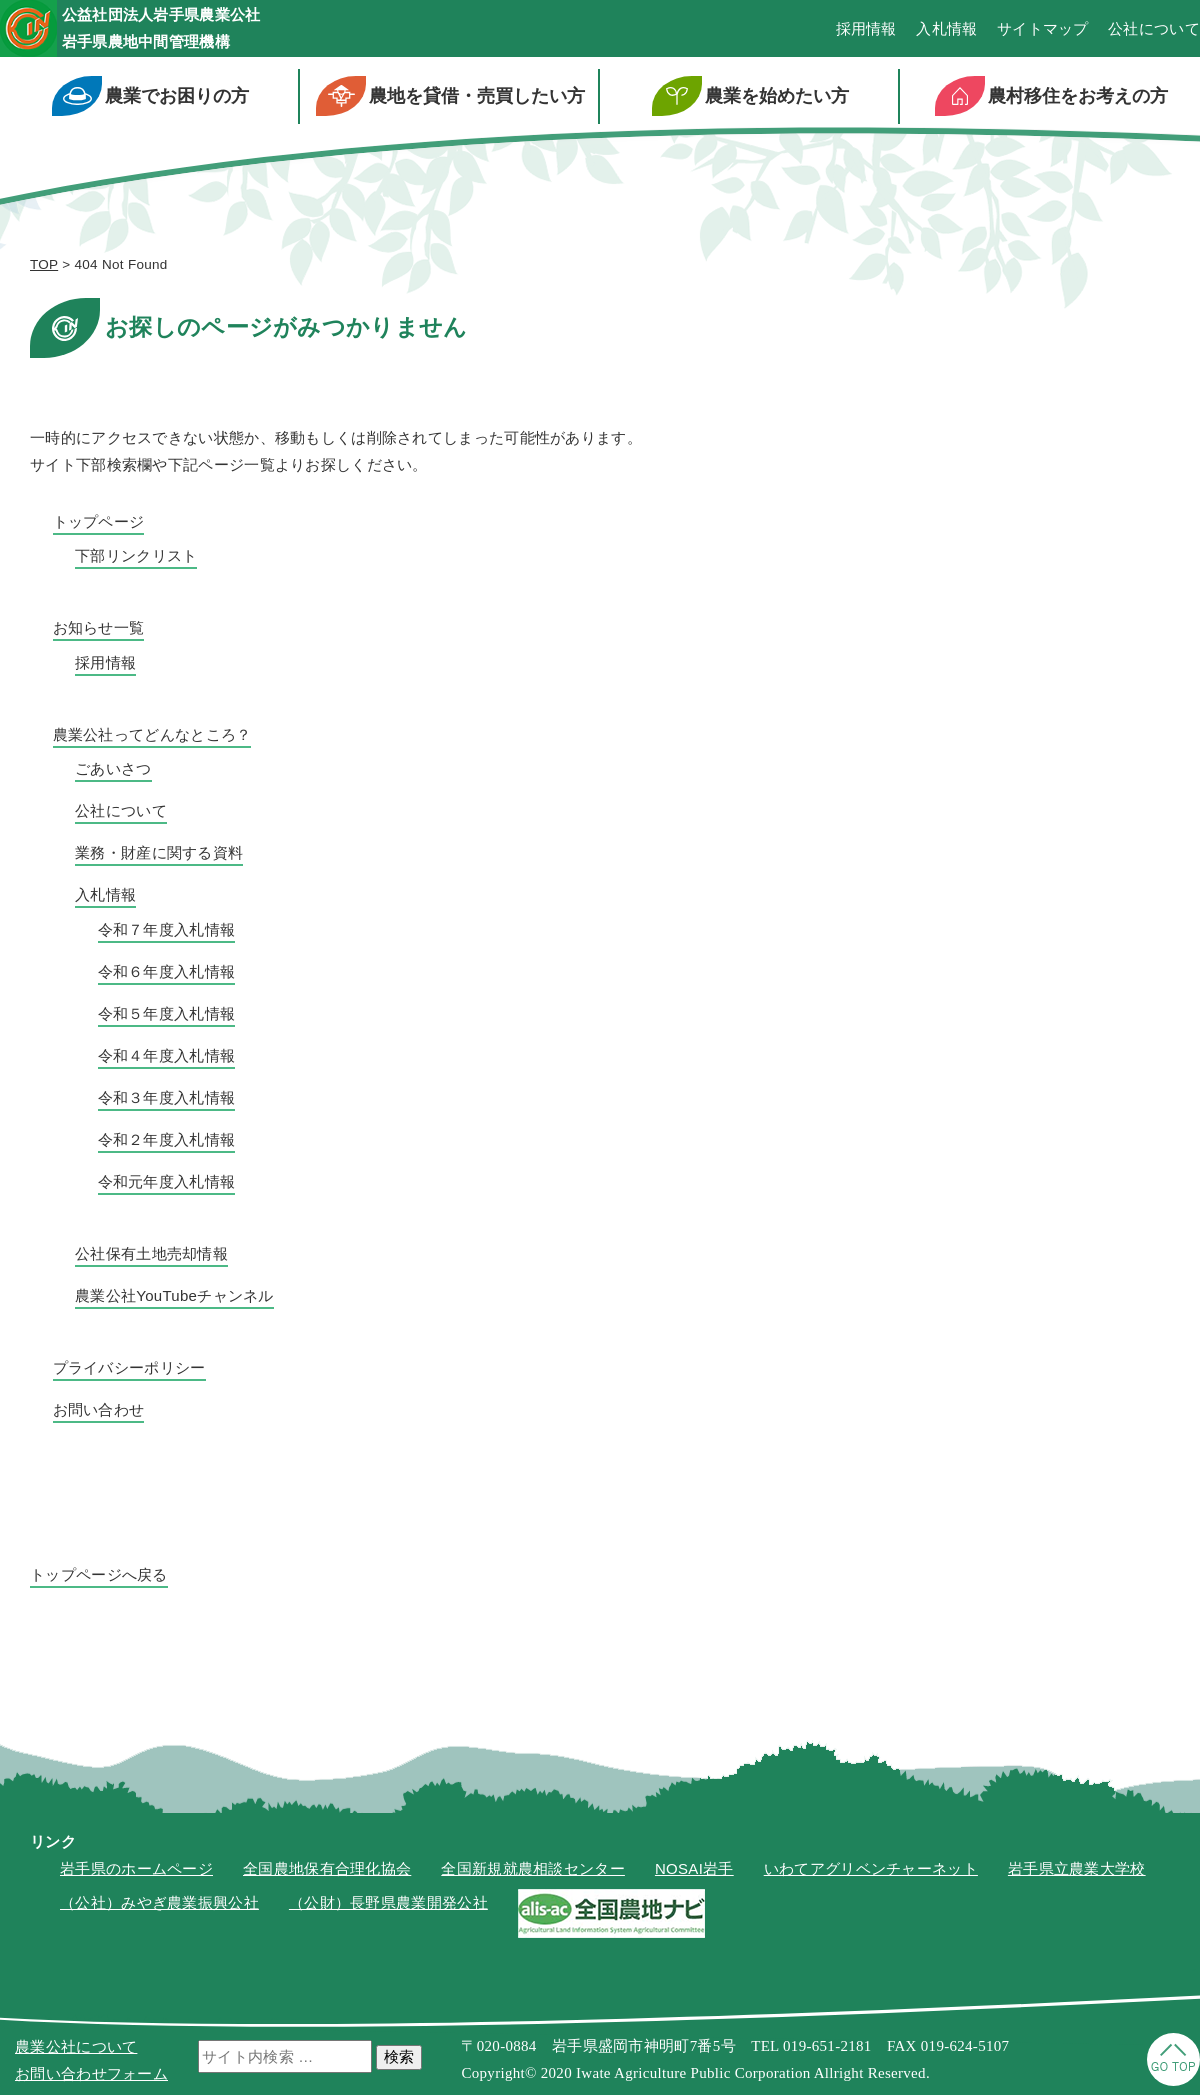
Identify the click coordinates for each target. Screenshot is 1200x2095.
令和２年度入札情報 (167, 1142)
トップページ (99, 524)
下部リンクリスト (136, 559)
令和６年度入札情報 (167, 974)
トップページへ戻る (99, 1577)
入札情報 (946, 30)
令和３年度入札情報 (167, 1100)
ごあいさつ (113, 772)
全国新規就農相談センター (533, 1871)
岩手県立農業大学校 (1077, 1871)
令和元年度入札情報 (167, 1184)
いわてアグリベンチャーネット (871, 1871)
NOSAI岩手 (694, 1871)
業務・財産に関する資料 (159, 856)
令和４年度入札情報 (167, 1058)
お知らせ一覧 (99, 631)
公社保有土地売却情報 (151, 1256)
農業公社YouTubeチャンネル (174, 1298)
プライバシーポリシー (129, 1370)
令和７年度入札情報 (167, 932)
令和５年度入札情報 (167, 1016)
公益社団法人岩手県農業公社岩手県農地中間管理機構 (197, 29)
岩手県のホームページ (136, 1871)
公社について (1154, 30)
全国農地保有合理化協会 (327, 1871)
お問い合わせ (99, 1412)
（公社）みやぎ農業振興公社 (159, 1906)
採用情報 (866, 30)
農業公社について (76, 2046)
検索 (399, 2056)
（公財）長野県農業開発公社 (388, 1906)
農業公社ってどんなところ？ (152, 737)
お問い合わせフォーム (91, 2073)
